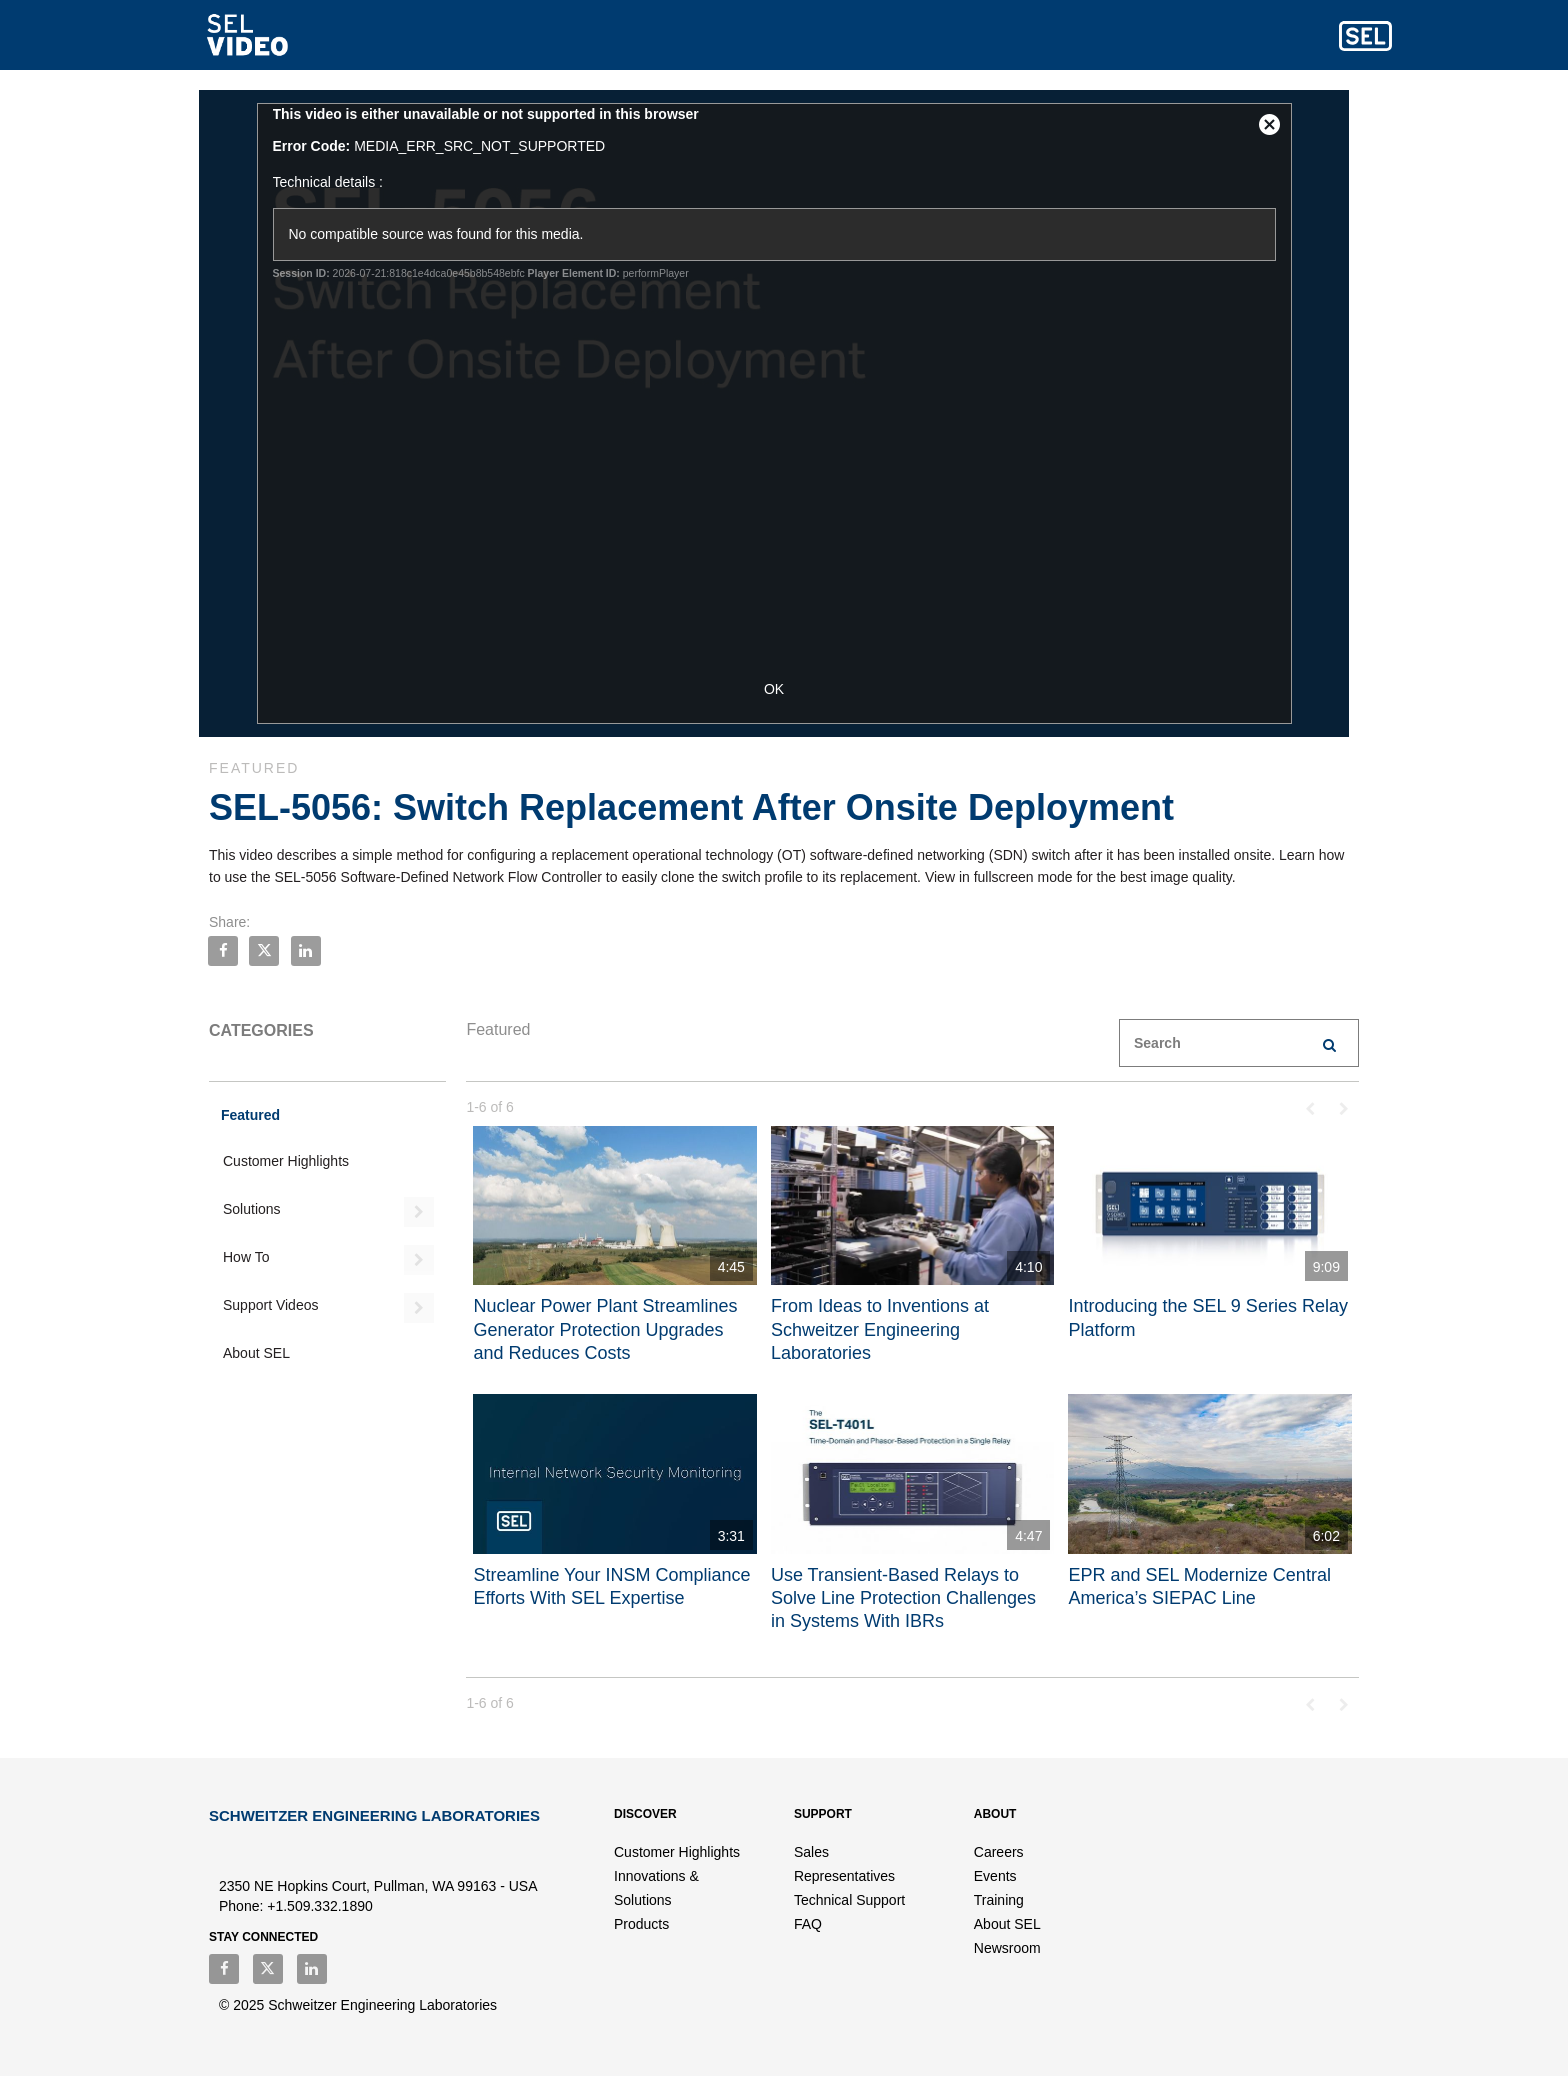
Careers (999, 1852)
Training (999, 1900)
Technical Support (849, 1900)
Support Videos (270, 1305)
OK (784, 689)
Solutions (252, 1209)
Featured (250, 1115)
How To (246, 1257)
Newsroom (1007, 1948)
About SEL (256, 1353)
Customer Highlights (286, 1161)
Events (995, 1876)
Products (641, 1924)
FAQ (808, 1924)
